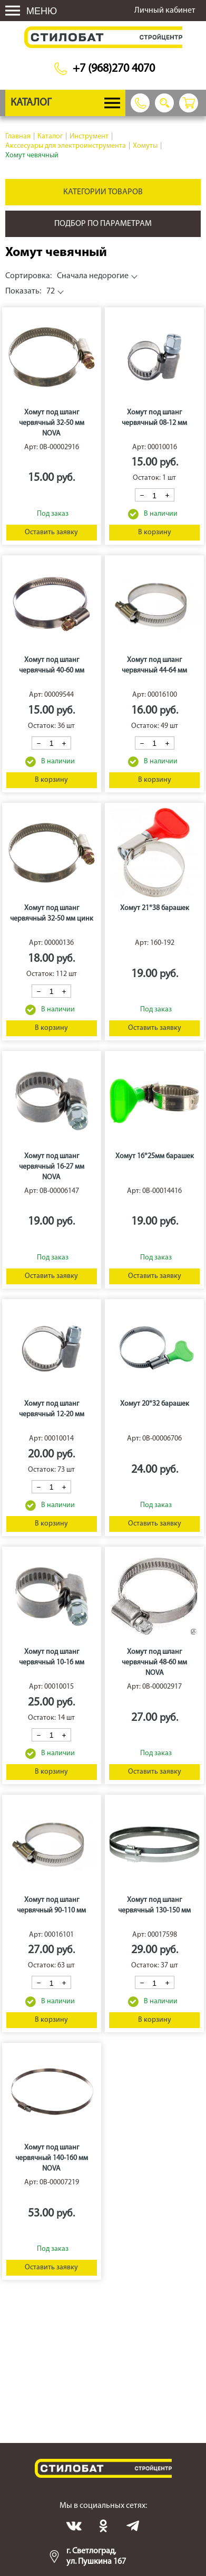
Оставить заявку (51, 532)
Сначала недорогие (67, 276)
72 (30, 291)
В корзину (154, 532)
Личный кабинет (164, 10)
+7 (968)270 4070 (114, 69)
